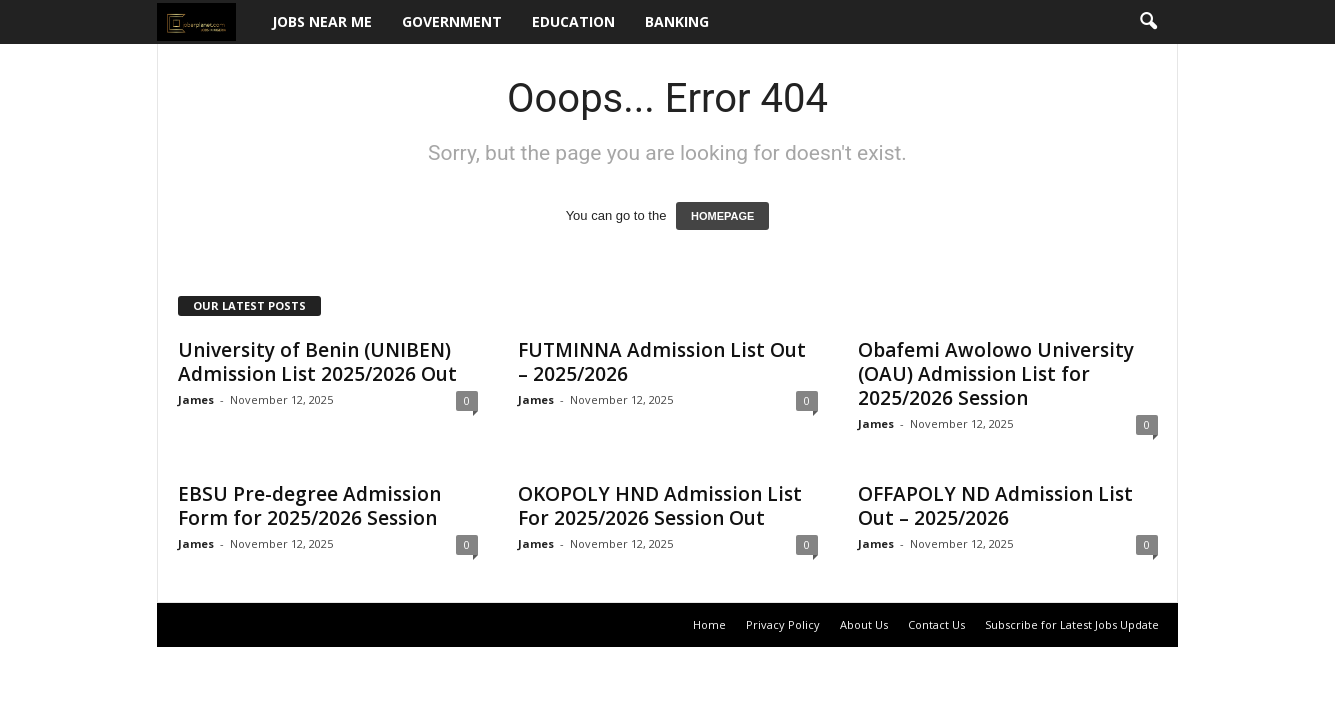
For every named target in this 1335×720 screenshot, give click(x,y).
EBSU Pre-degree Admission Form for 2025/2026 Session (309, 506)
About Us (864, 624)
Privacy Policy (783, 624)
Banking (677, 21)
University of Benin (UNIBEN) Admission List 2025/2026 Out (317, 362)
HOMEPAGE (722, 216)
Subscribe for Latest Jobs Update (1072, 624)
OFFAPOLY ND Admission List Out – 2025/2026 (995, 506)
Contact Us (936, 624)
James (196, 399)
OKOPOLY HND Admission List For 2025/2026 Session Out (660, 506)
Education (573, 21)
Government (452, 21)
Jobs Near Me (322, 21)
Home (709, 624)
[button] (1148, 22)
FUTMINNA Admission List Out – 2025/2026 (662, 362)
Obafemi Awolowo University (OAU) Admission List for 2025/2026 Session (996, 374)
